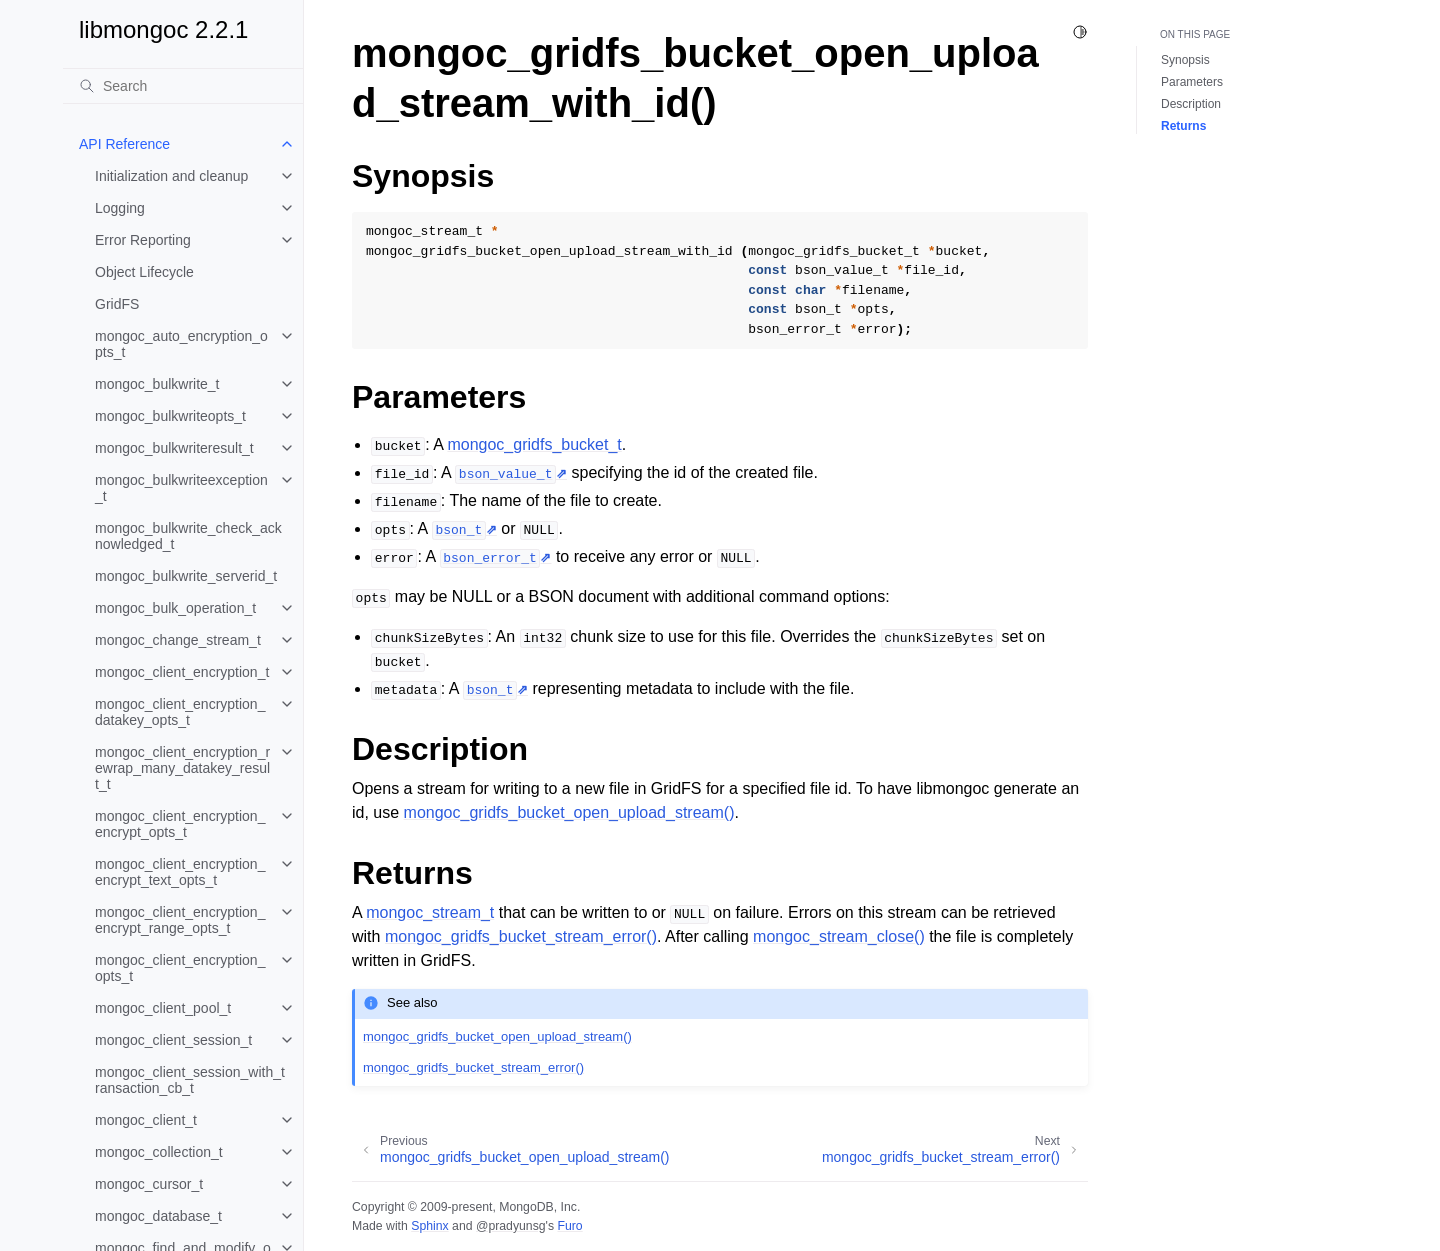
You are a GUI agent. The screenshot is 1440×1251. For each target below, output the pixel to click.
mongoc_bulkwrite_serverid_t (186, 576)
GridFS (117, 304)
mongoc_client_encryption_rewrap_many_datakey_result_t (182, 768)
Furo (569, 1226)
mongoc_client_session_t (173, 1040)
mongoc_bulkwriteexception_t (181, 488)
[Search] (183, 86)
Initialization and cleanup (171, 176)
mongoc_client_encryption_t (182, 672)
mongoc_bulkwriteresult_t (174, 448)
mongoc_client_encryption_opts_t (180, 968)
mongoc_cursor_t (149, 1184)
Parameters (1192, 82)
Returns (1183, 126)
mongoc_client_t (146, 1120)
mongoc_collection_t (159, 1152)
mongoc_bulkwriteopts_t (170, 416)
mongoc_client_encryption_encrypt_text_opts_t (180, 872)
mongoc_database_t (158, 1216)
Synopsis (1185, 60)
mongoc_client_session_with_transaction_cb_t (190, 1080)
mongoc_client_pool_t (163, 1008)
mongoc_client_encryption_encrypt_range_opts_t (180, 920)
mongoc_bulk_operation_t (175, 608)
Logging (120, 208)
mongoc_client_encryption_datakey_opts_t (180, 712)
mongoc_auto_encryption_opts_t (181, 344)
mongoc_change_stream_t (178, 640)
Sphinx (429, 1226)
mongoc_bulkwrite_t (157, 384)
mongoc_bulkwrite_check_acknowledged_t (188, 536)
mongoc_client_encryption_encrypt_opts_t (180, 824)
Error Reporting (143, 240)
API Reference (124, 144)
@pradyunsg (511, 1226)
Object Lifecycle (144, 272)
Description (1191, 104)
